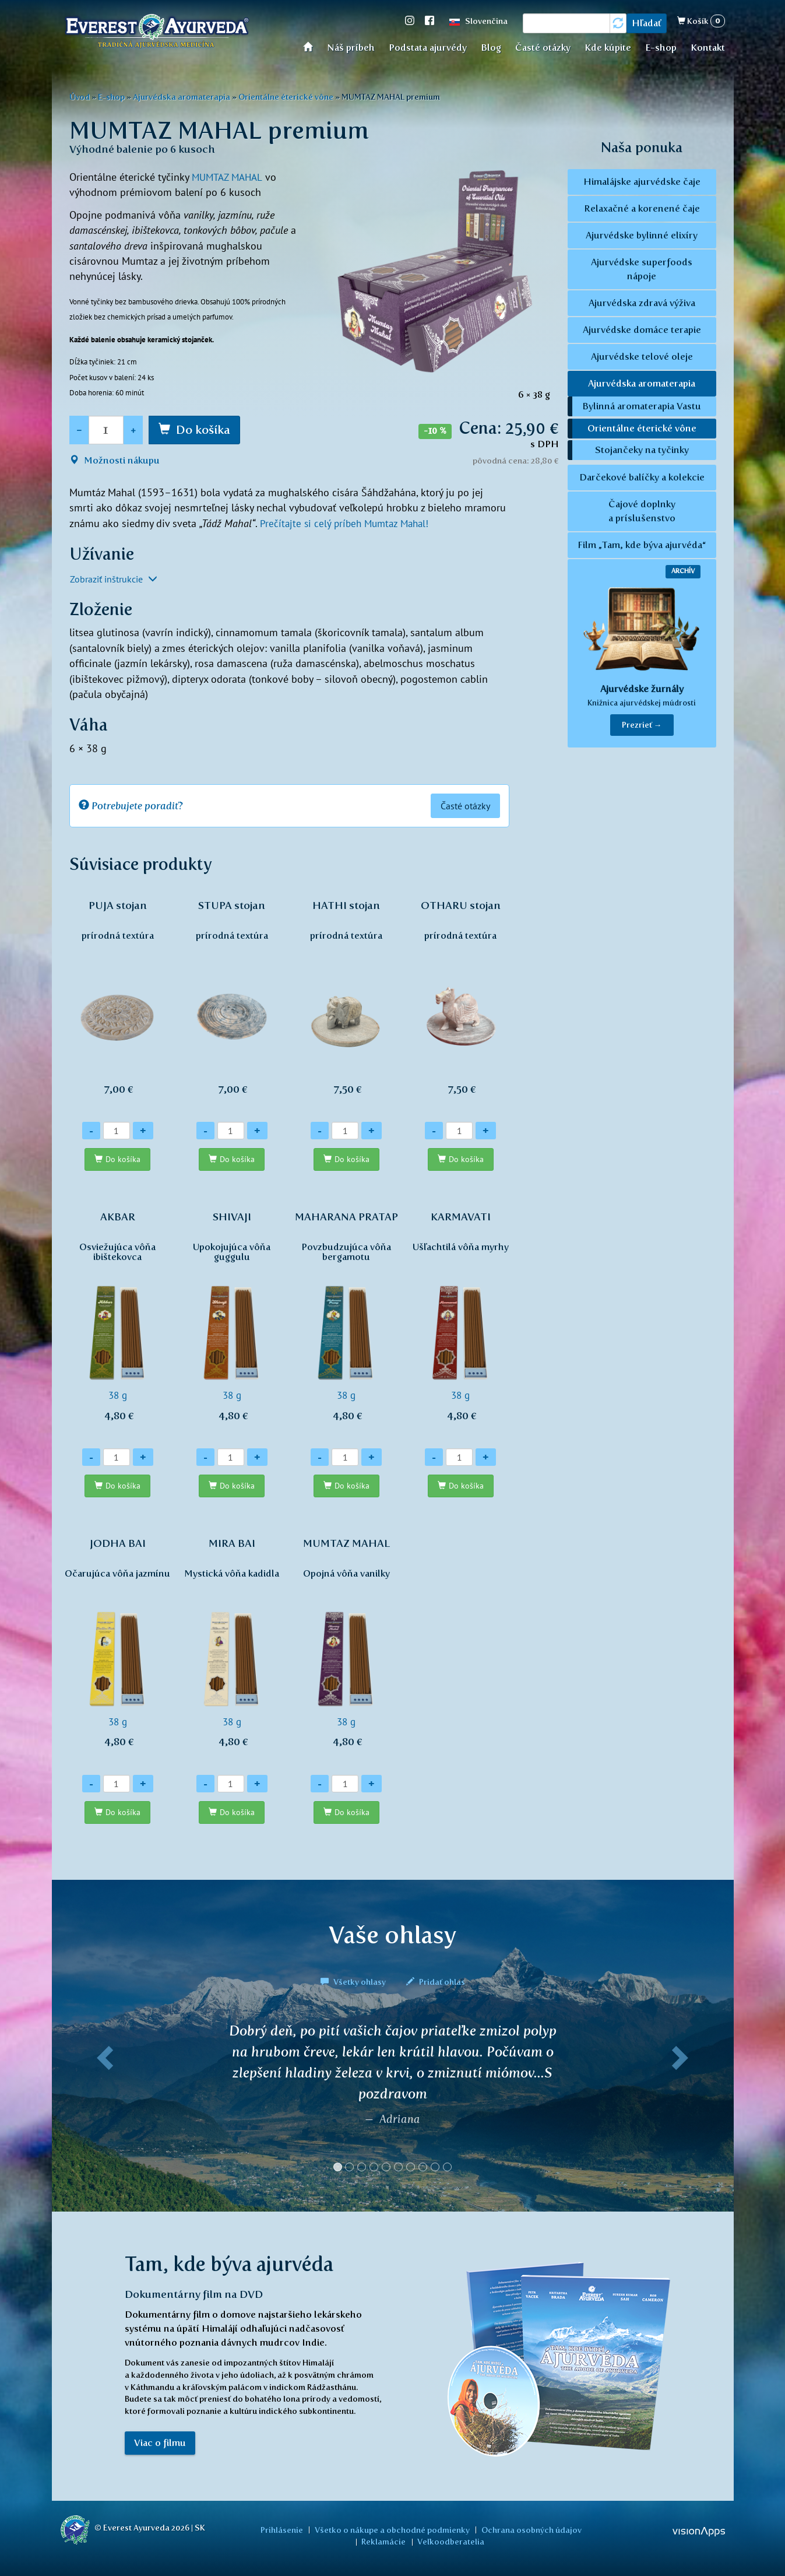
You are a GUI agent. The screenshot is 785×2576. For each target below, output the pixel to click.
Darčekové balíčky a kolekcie (642, 477)
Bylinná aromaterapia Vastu (641, 406)
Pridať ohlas (435, 1982)
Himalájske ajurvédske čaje (641, 181)
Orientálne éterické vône (285, 96)
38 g (118, 1322)
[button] (103, 2102)
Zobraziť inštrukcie (113, 578)
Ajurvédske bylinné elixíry (642, 235)
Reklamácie (579, 2529)
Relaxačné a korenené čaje (642, 208)
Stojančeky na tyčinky (642, 449)
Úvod (311, 46)
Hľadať (646, 23)
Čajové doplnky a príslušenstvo (641, 511)
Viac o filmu (160, 2443)
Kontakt (708, 47)
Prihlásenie (262, 2529)
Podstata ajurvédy (428, 47)
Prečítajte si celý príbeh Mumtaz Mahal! (348, 523)
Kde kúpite (608, 47)
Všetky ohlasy (354, 1982)
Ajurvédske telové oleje (642, 356)
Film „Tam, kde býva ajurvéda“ (642, 544)
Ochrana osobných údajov (500, 2529)
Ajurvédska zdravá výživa (642, 302)
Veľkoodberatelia (422, 2541)
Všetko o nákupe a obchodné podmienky (367, 2529)
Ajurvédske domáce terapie (642, 329)
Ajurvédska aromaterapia (181, 96)
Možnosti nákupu (114, 460)
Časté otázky (543, 47)
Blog (491, 47)
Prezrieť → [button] (642, 725)
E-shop (661, 47)
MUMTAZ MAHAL (229, 177)
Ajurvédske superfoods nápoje (641, 269)
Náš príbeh (351, 47)
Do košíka (203, 430)
